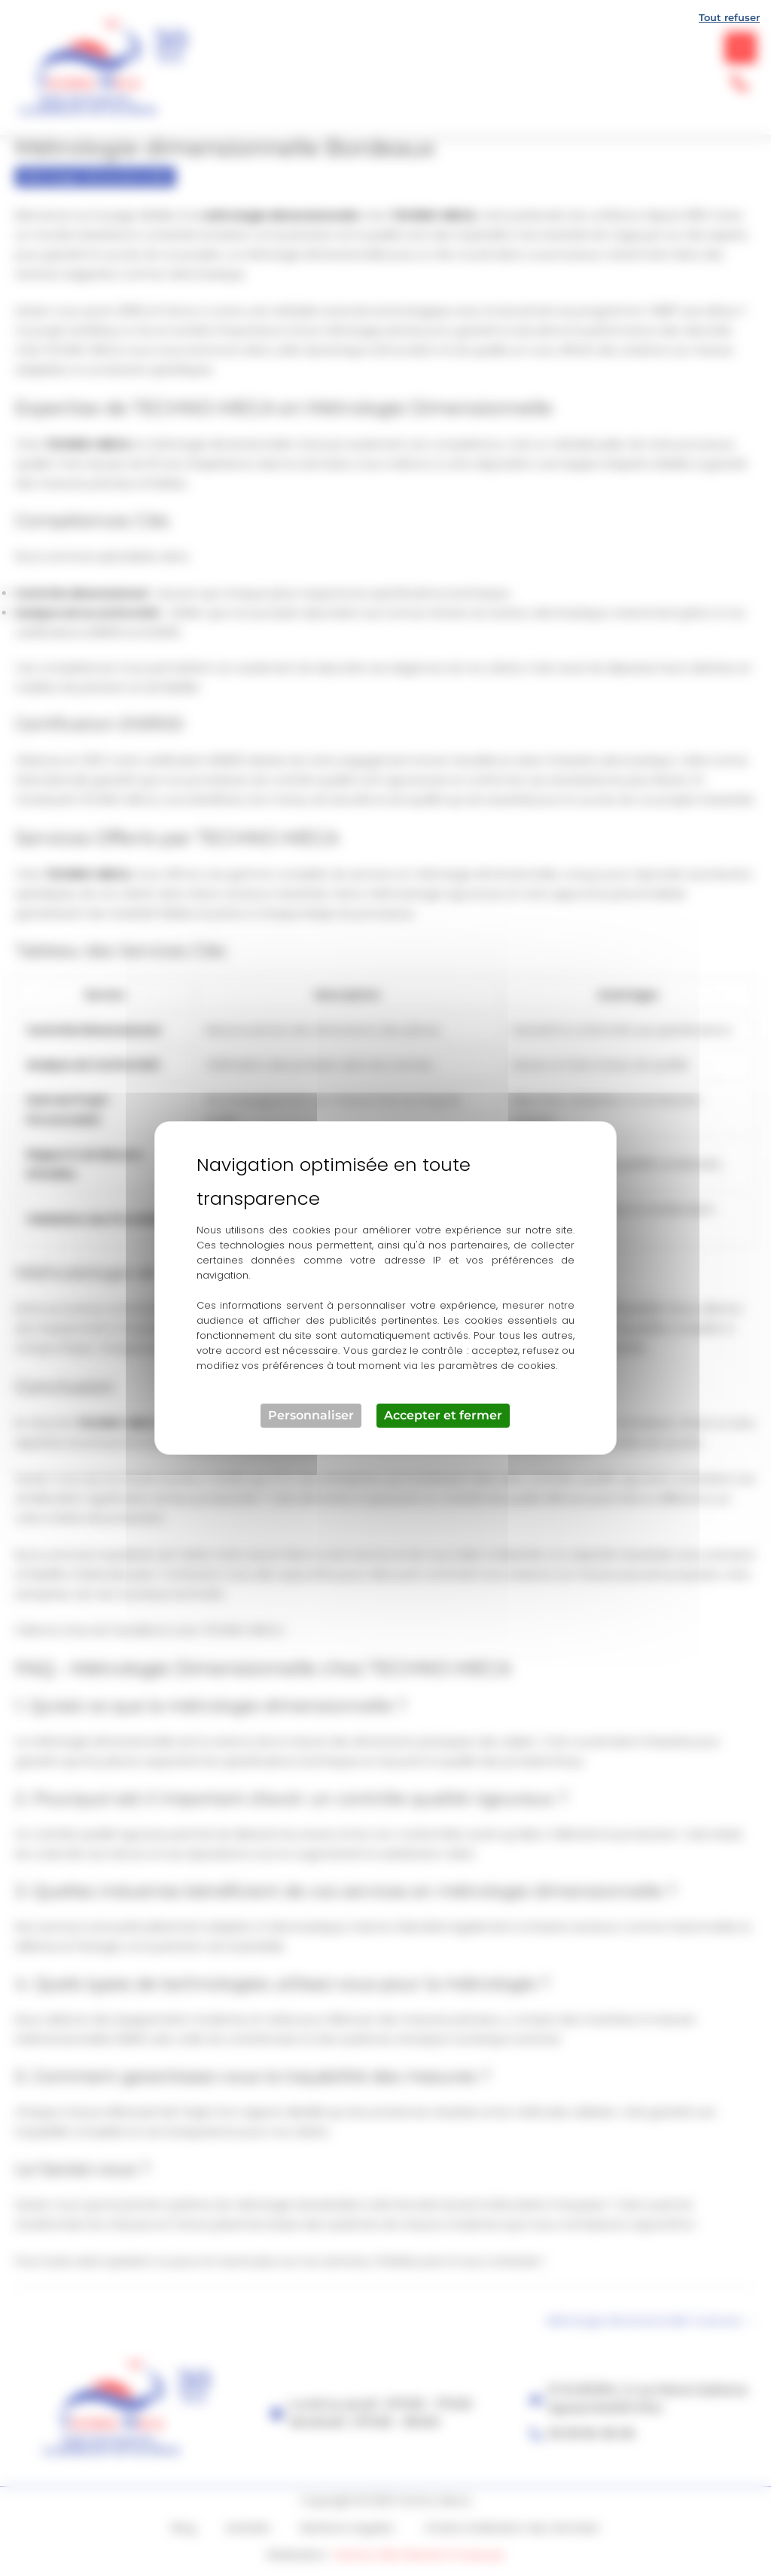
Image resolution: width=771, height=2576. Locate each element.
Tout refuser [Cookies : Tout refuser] (729, 17)
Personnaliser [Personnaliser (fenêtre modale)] (311, 1415)
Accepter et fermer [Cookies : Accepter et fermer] (443, 1415)
